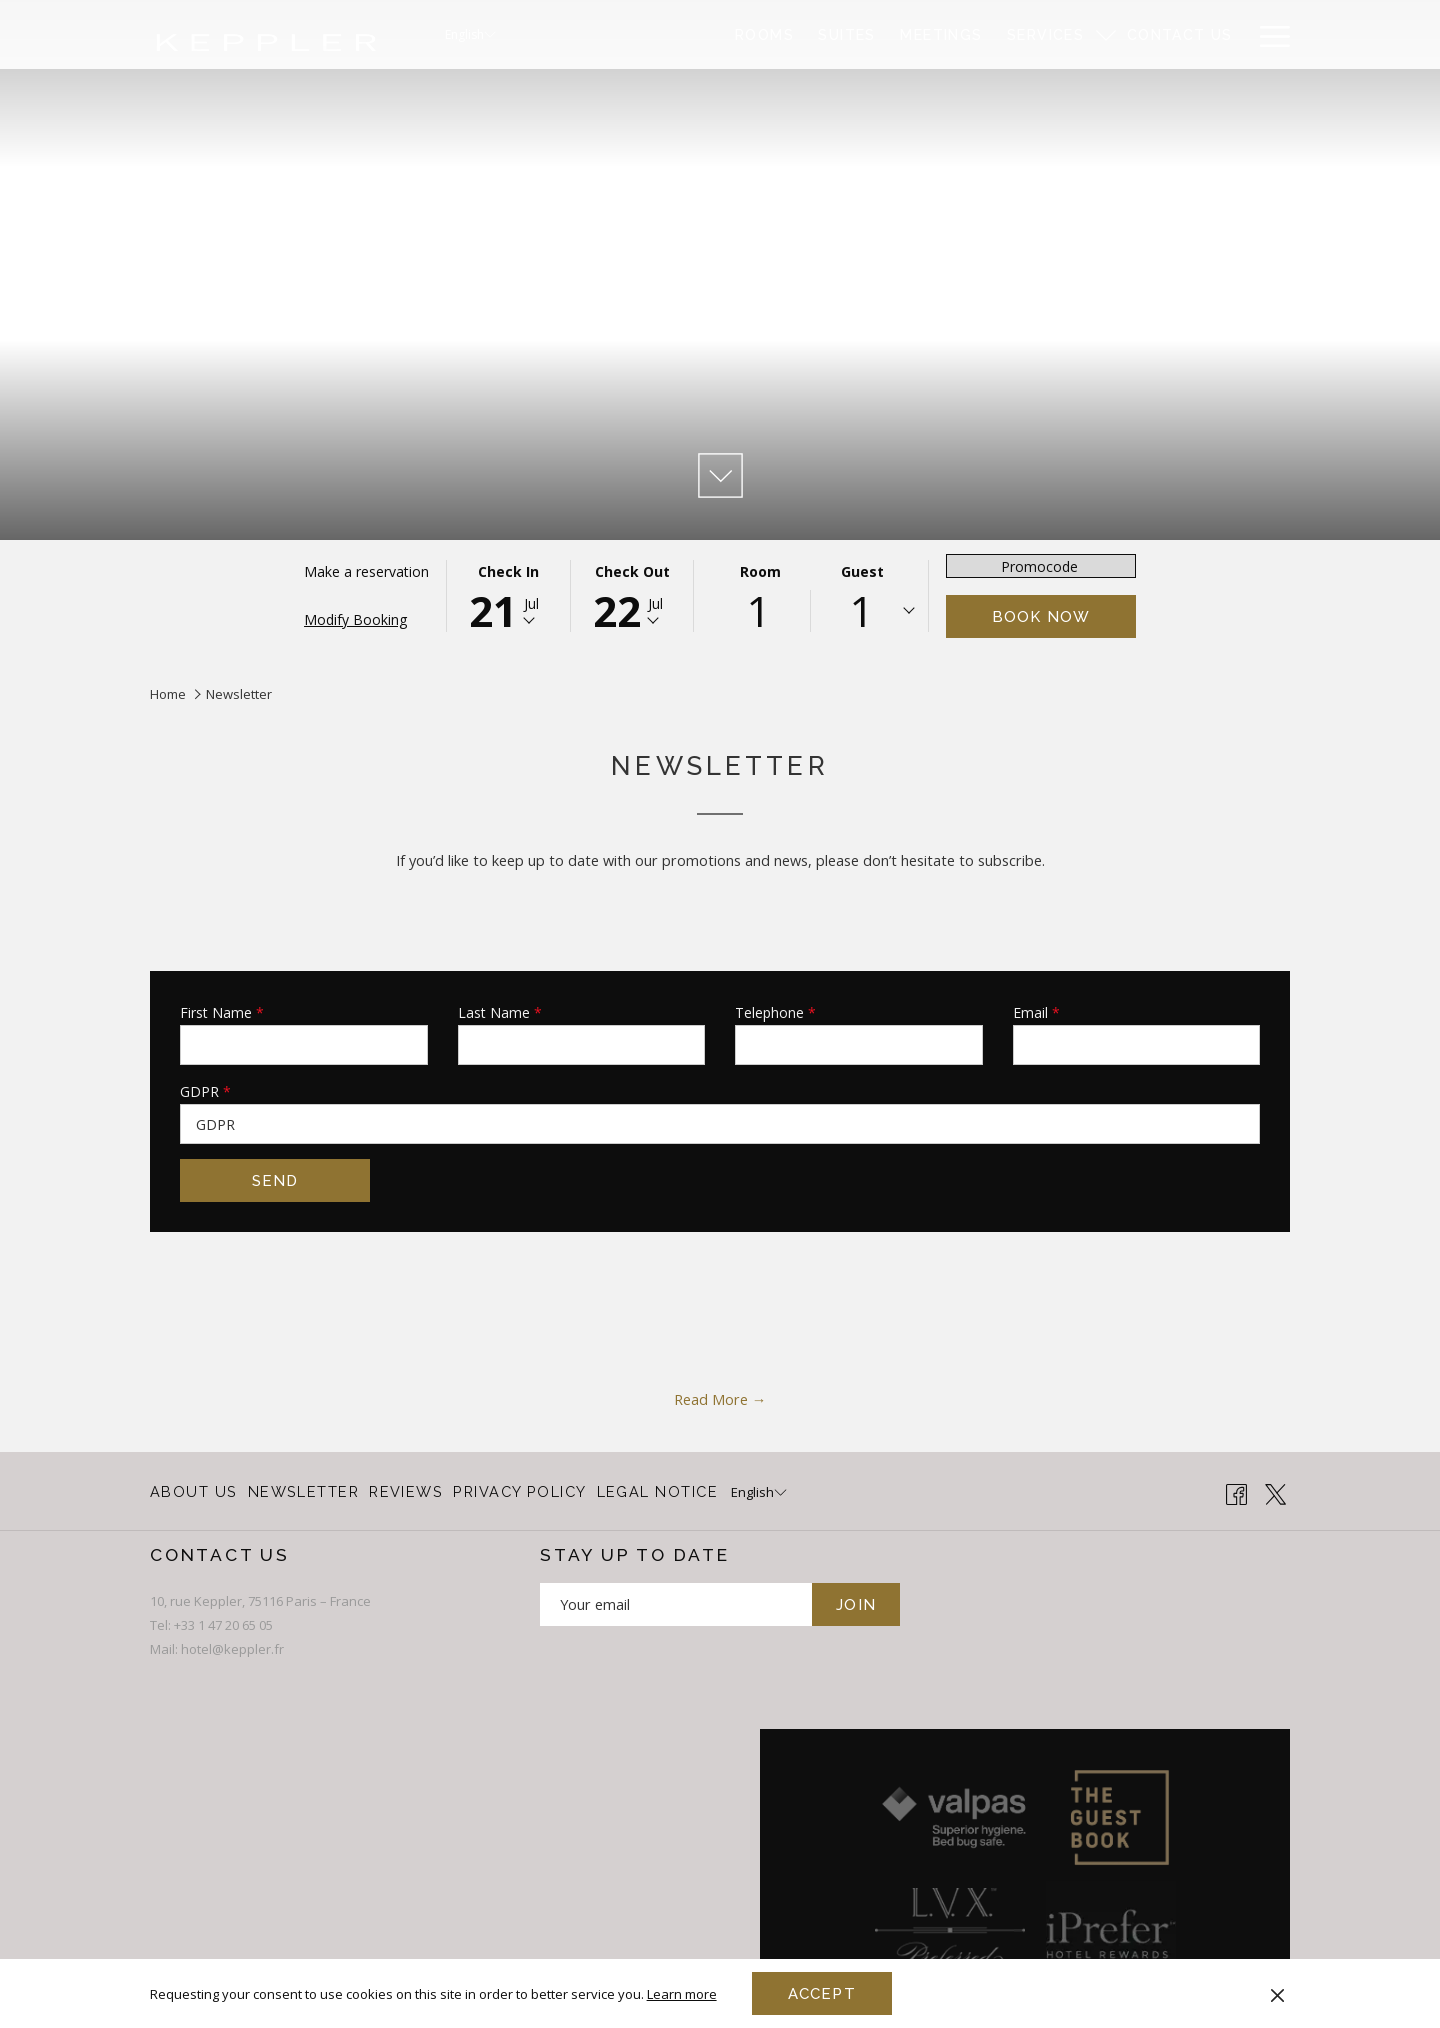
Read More (713, 1399)
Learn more (682, 1994)
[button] (508, 596)
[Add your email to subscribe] (676, 1604)
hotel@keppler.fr (232, 1649)
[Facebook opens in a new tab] (1236, 1492)
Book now (1041, 617)
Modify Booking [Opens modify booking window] (355, 619)
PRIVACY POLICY (519, 1491)
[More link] (1267, 34)
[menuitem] (765, 34)
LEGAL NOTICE (657, 1491)
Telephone (775, 1012)
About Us (194, 1491)
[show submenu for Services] (1106, 34)
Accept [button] (822, 1994)
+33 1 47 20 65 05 (223, 1625)
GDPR (205, 1091)
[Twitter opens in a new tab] (1275, 1492)
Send (275, 1181)
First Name (222, 1012)
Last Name (500, 1012)
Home (168, 694)
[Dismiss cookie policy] (1277, 1993)
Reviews (406, 1491)
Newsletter (304, 1491)
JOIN (856, 1605)
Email (1036, 1012)
